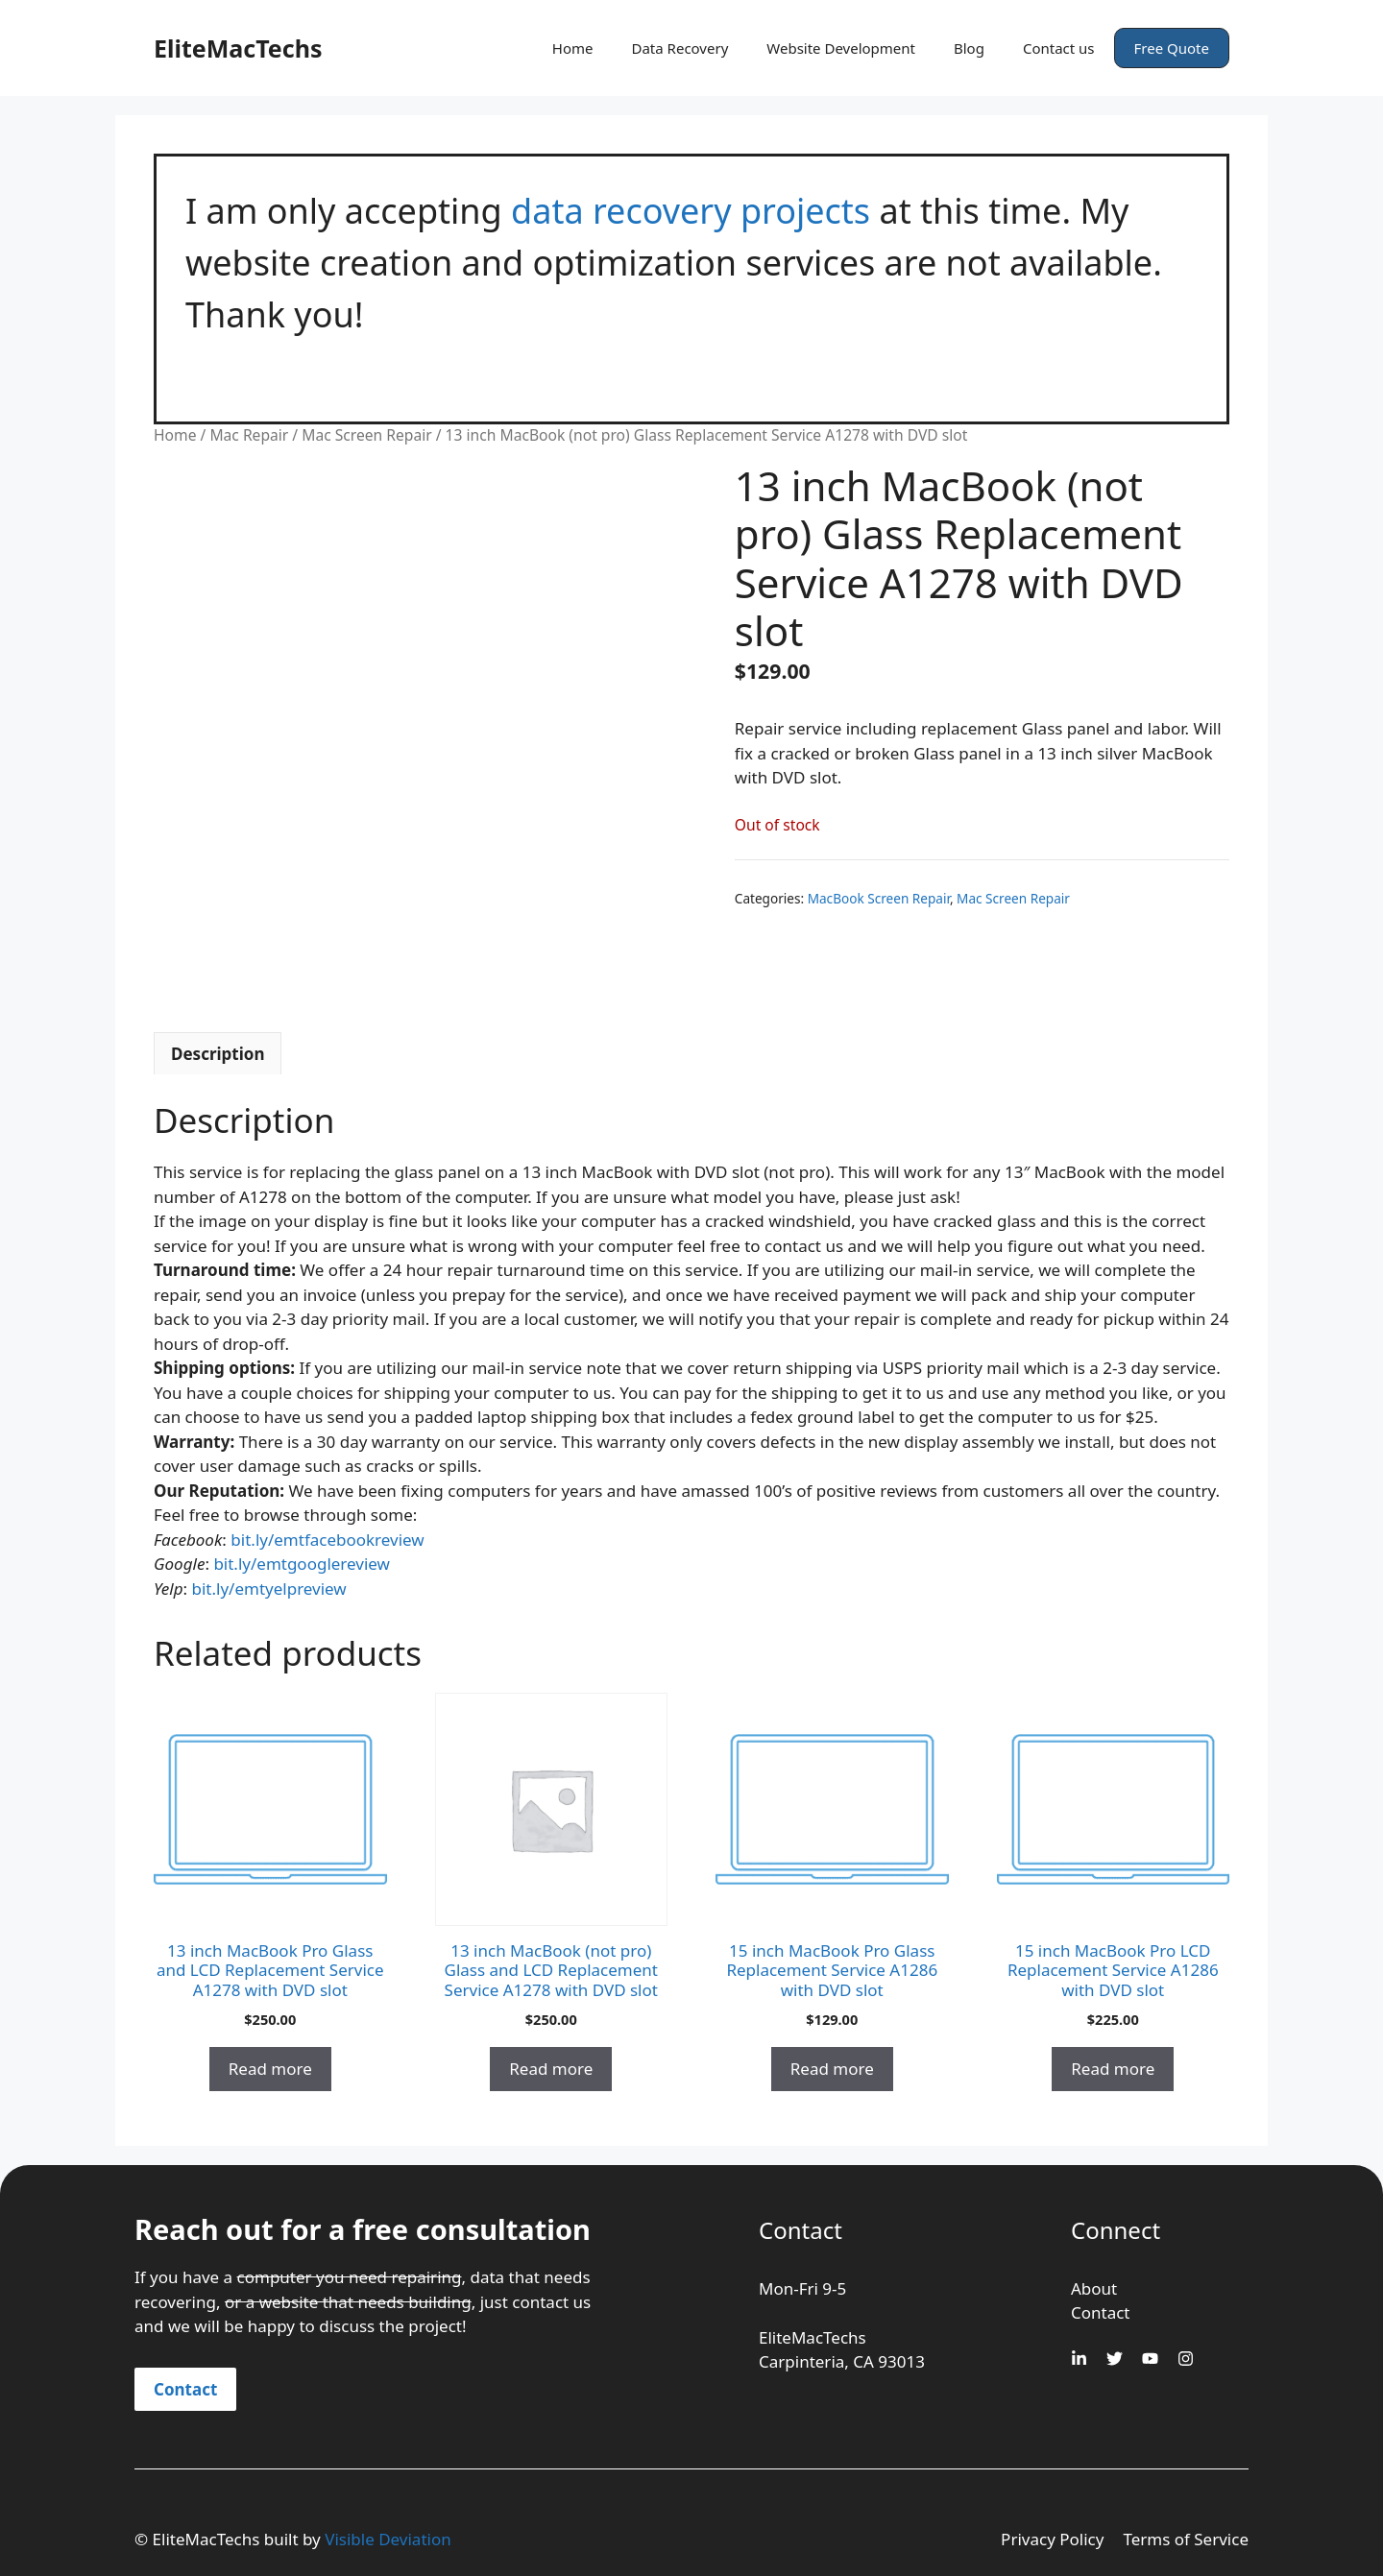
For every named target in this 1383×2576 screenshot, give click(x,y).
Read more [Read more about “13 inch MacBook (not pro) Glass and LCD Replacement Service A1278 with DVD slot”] (551, 2069)
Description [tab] (217, 1054)
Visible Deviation (388, 2539)
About (1094, 2288)
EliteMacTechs (238, 48)
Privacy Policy (1052, 2539)
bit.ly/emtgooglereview (301, 1564)
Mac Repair (248, 434)
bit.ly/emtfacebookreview (327, 1540)
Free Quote (1171, 48)
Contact (185, 2389)
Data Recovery (680, 48)
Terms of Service (1186, 2539)
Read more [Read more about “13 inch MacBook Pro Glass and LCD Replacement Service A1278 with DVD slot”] (270, 2069)
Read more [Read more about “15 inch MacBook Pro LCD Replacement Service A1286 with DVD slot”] (1112, 2069)
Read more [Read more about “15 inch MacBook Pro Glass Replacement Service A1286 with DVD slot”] (832, 2069)
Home (573, 48)
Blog (969, 48)
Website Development (840, 48)
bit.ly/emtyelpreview (269, 1588)
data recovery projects (690, 210)
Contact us (1059, 48)
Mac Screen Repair (366, 434)
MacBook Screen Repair (879, 898)
